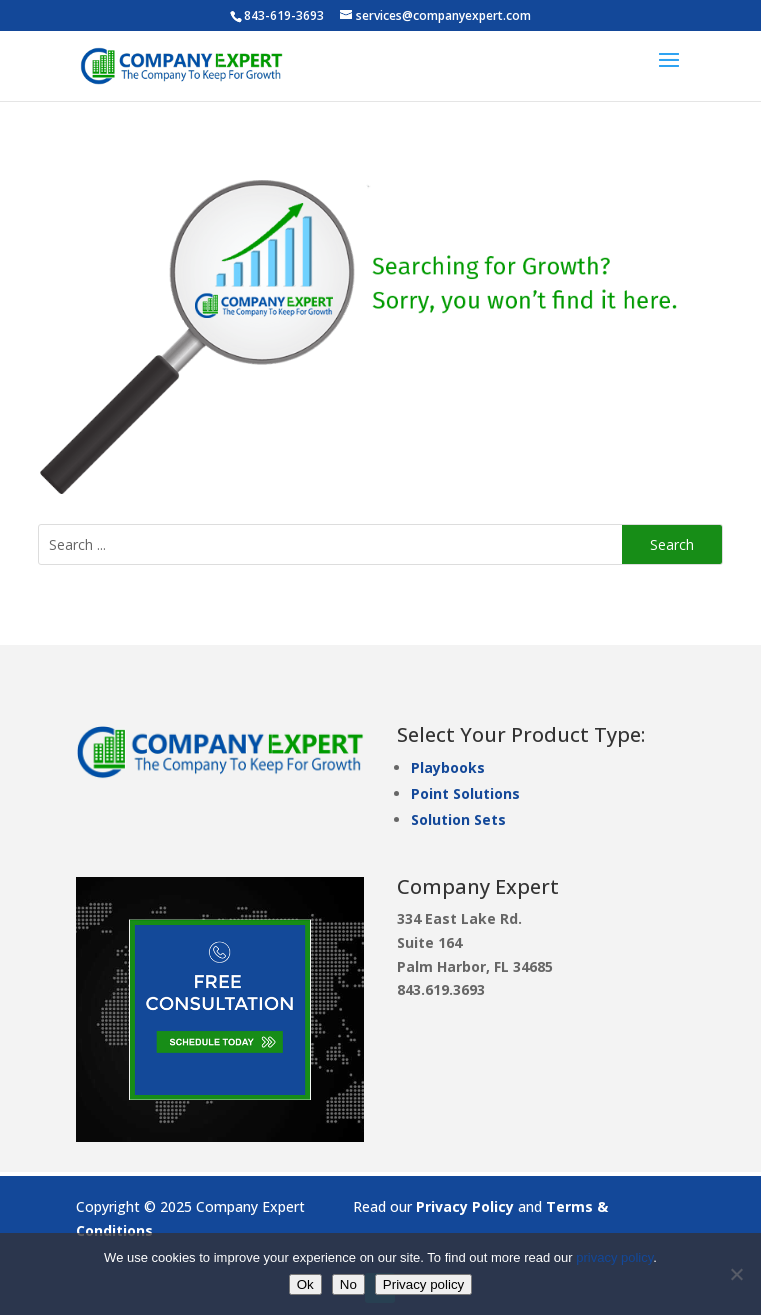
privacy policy (614, 1257)
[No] (736, 1274)
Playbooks (448, 767)
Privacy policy (423, 1284)
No (348, 1284)
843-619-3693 (284, 15)
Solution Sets (458, 819)
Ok (305, 1284)
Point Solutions (465, 793)
